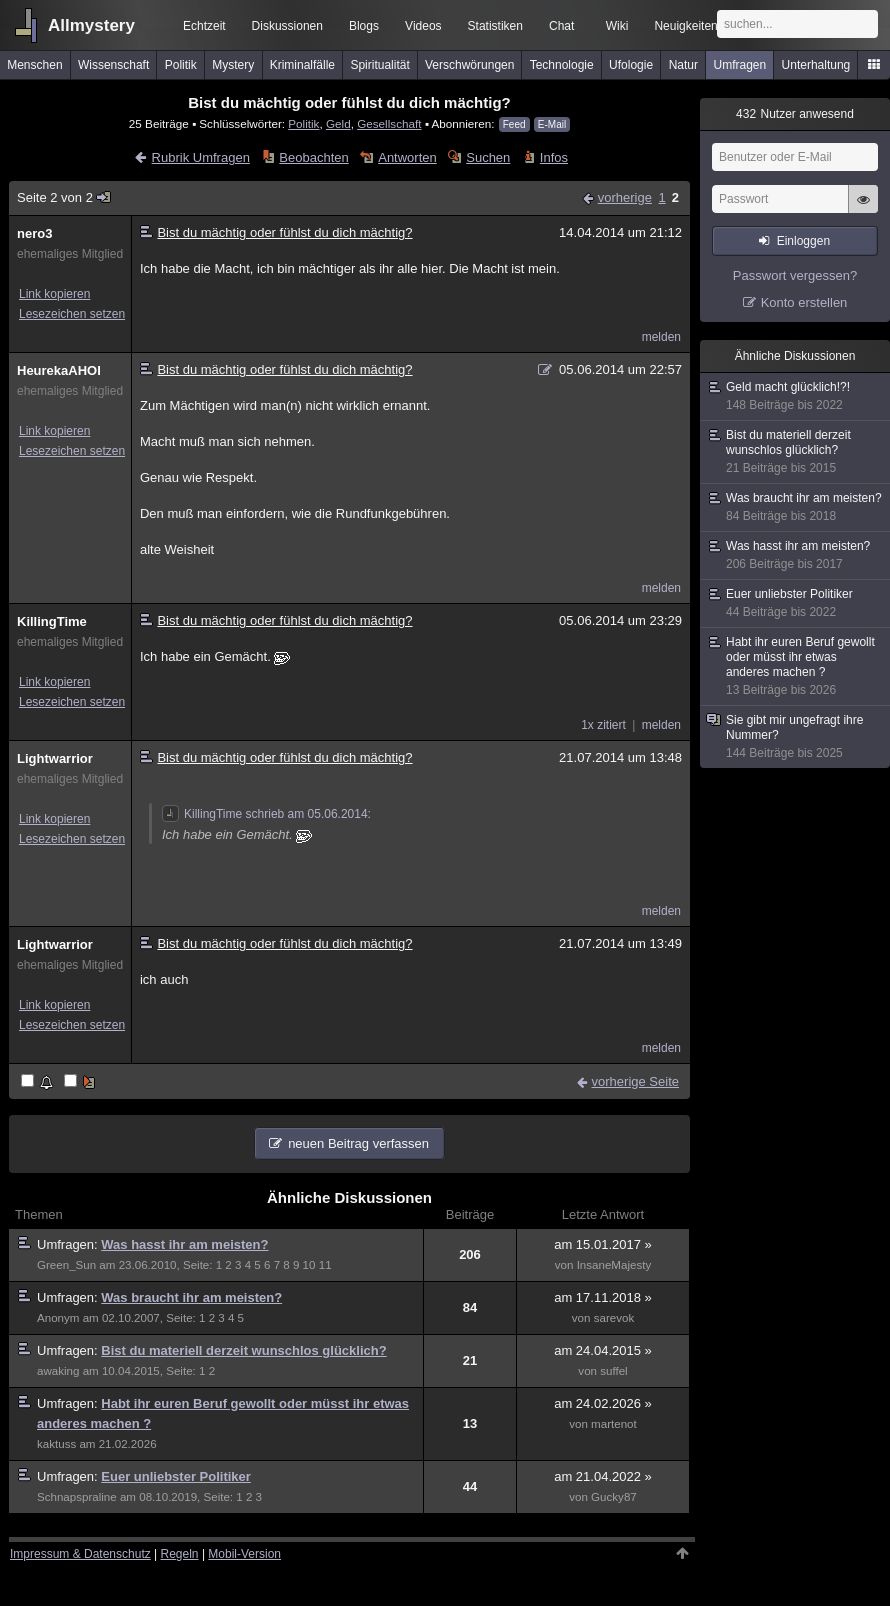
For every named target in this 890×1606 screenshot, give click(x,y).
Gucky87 (614, 1497)
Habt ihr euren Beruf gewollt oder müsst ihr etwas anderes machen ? (796, 666)
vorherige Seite (635, 1081)
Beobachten (313, 157)
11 (325, 1265)
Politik (181, 65)
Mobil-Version (244, 1554)
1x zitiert (603, 725)
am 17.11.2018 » (603, 1297)
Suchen (488, 157)
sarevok (614, 1318)
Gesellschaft (389, 123)
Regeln (180, 1554)
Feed (514, 124)
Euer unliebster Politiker (176, 1476)
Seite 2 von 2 (64, 197)
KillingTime (52, 621)
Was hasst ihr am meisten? (184, 1244)
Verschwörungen (469, 65)
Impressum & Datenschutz (80, 1554)
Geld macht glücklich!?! (796, 396)
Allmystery (91, 25)
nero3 (34, 233)
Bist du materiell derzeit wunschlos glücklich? (243, 1350)
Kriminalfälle (302, 65)
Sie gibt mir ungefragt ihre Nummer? (796, 737)
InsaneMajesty (614, 1265)
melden (661, 337)
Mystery (233, 65)
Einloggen (803, 241)
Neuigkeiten (685, 26)
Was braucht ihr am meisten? (191, 1297)
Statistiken (495, 26)
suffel (613, 1371)
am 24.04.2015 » (603, 1350)
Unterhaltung (816, 65)
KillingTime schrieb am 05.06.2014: (266, 814)
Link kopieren (54, 294)
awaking (58, 1371)
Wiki (617, 26)
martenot (614, 1424)
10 (309, 1265)
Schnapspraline (77, 1497)
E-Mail (552, 124)
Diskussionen (287, 26)
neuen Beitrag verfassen (358, 1143)
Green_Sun (66, 1265)
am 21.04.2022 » (603, 1476)
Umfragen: (69, 1244)
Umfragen (740, 65)
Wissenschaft (113, 65)
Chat (561, 26)
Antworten (407, 157)
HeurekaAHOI (59, 370)
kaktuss (56, 1444)
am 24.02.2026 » (603, 1403)
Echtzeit (204, 26)
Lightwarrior (55, 758)
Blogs (364, 26)
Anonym (58, 1318)
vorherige (625, 197)
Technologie (562, 65)
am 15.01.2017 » (603, 1244)
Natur (683, 65)
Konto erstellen (804, 302)
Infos (554, 157)
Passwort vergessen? (795, 275)
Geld (338, 123)
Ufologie (631, 65)
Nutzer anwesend (795, 114)
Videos (423, 26)
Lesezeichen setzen (72, 314)
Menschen (34, 65)
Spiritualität (379, 65)
